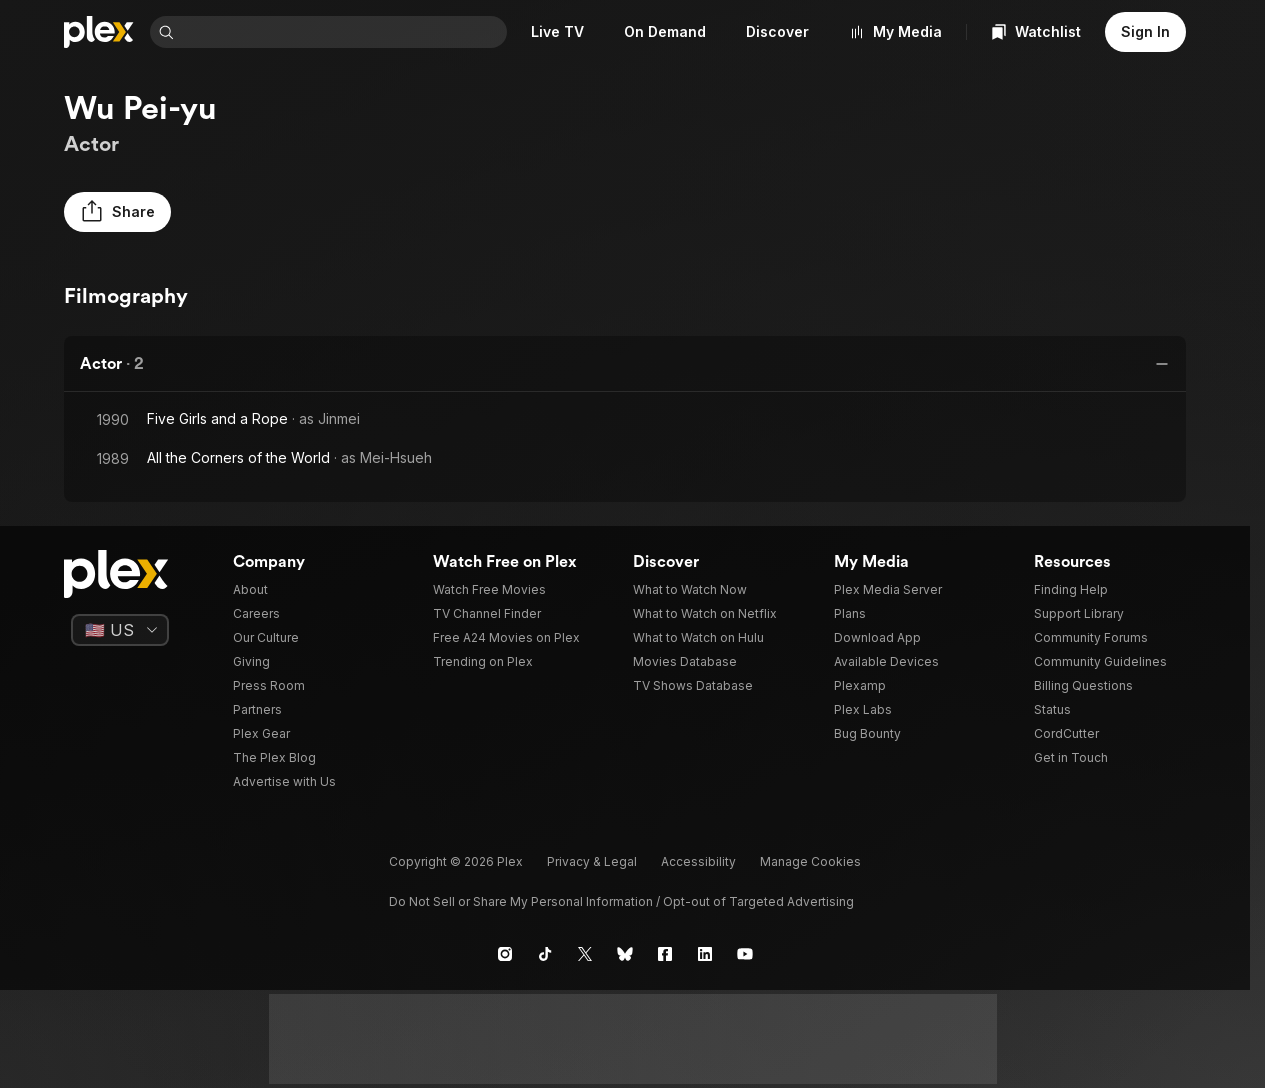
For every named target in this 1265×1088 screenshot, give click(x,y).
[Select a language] (120, 630)
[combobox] (344, 32)
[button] (117, 212)
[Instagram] (505, 954)
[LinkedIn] (705, 954)
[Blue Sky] (625, 954)
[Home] (99, 32)
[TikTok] (545, 954)
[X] (585, 954)
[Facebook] (665, 954)
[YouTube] (745, 954)
